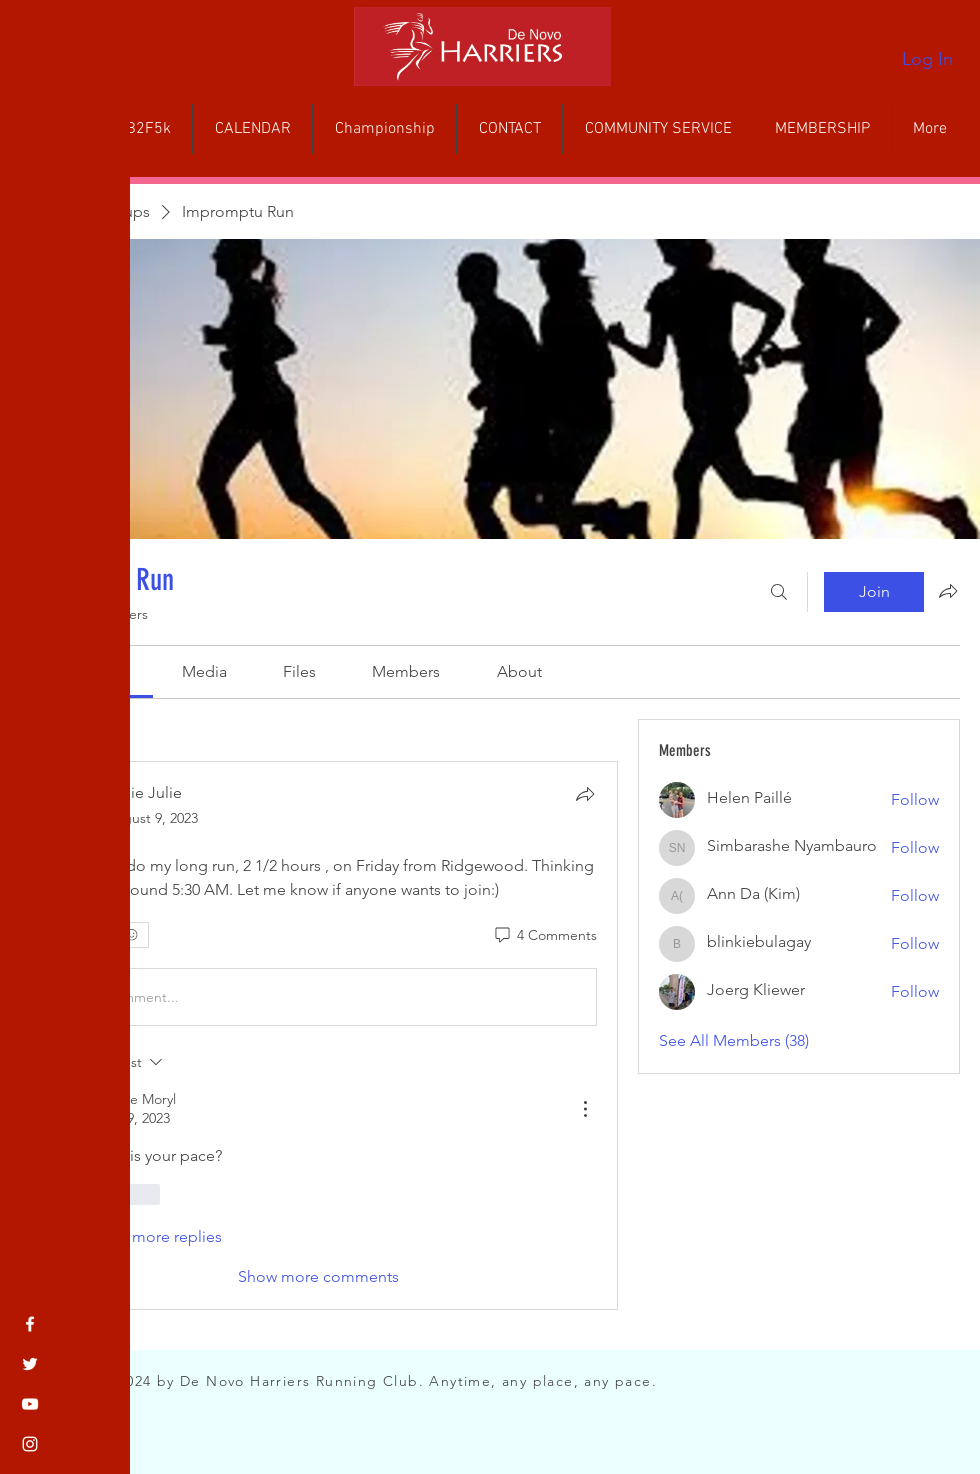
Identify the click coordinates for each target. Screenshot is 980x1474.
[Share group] (948, 591)
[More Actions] (585, 1109)
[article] (319, 1035)
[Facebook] (30, 1324)
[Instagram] (30, 1444)
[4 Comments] (544, 936)
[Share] (585, 794)
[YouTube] (30, 1404)
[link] (204, 671)
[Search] (779, 592)
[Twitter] (30, 1364)
